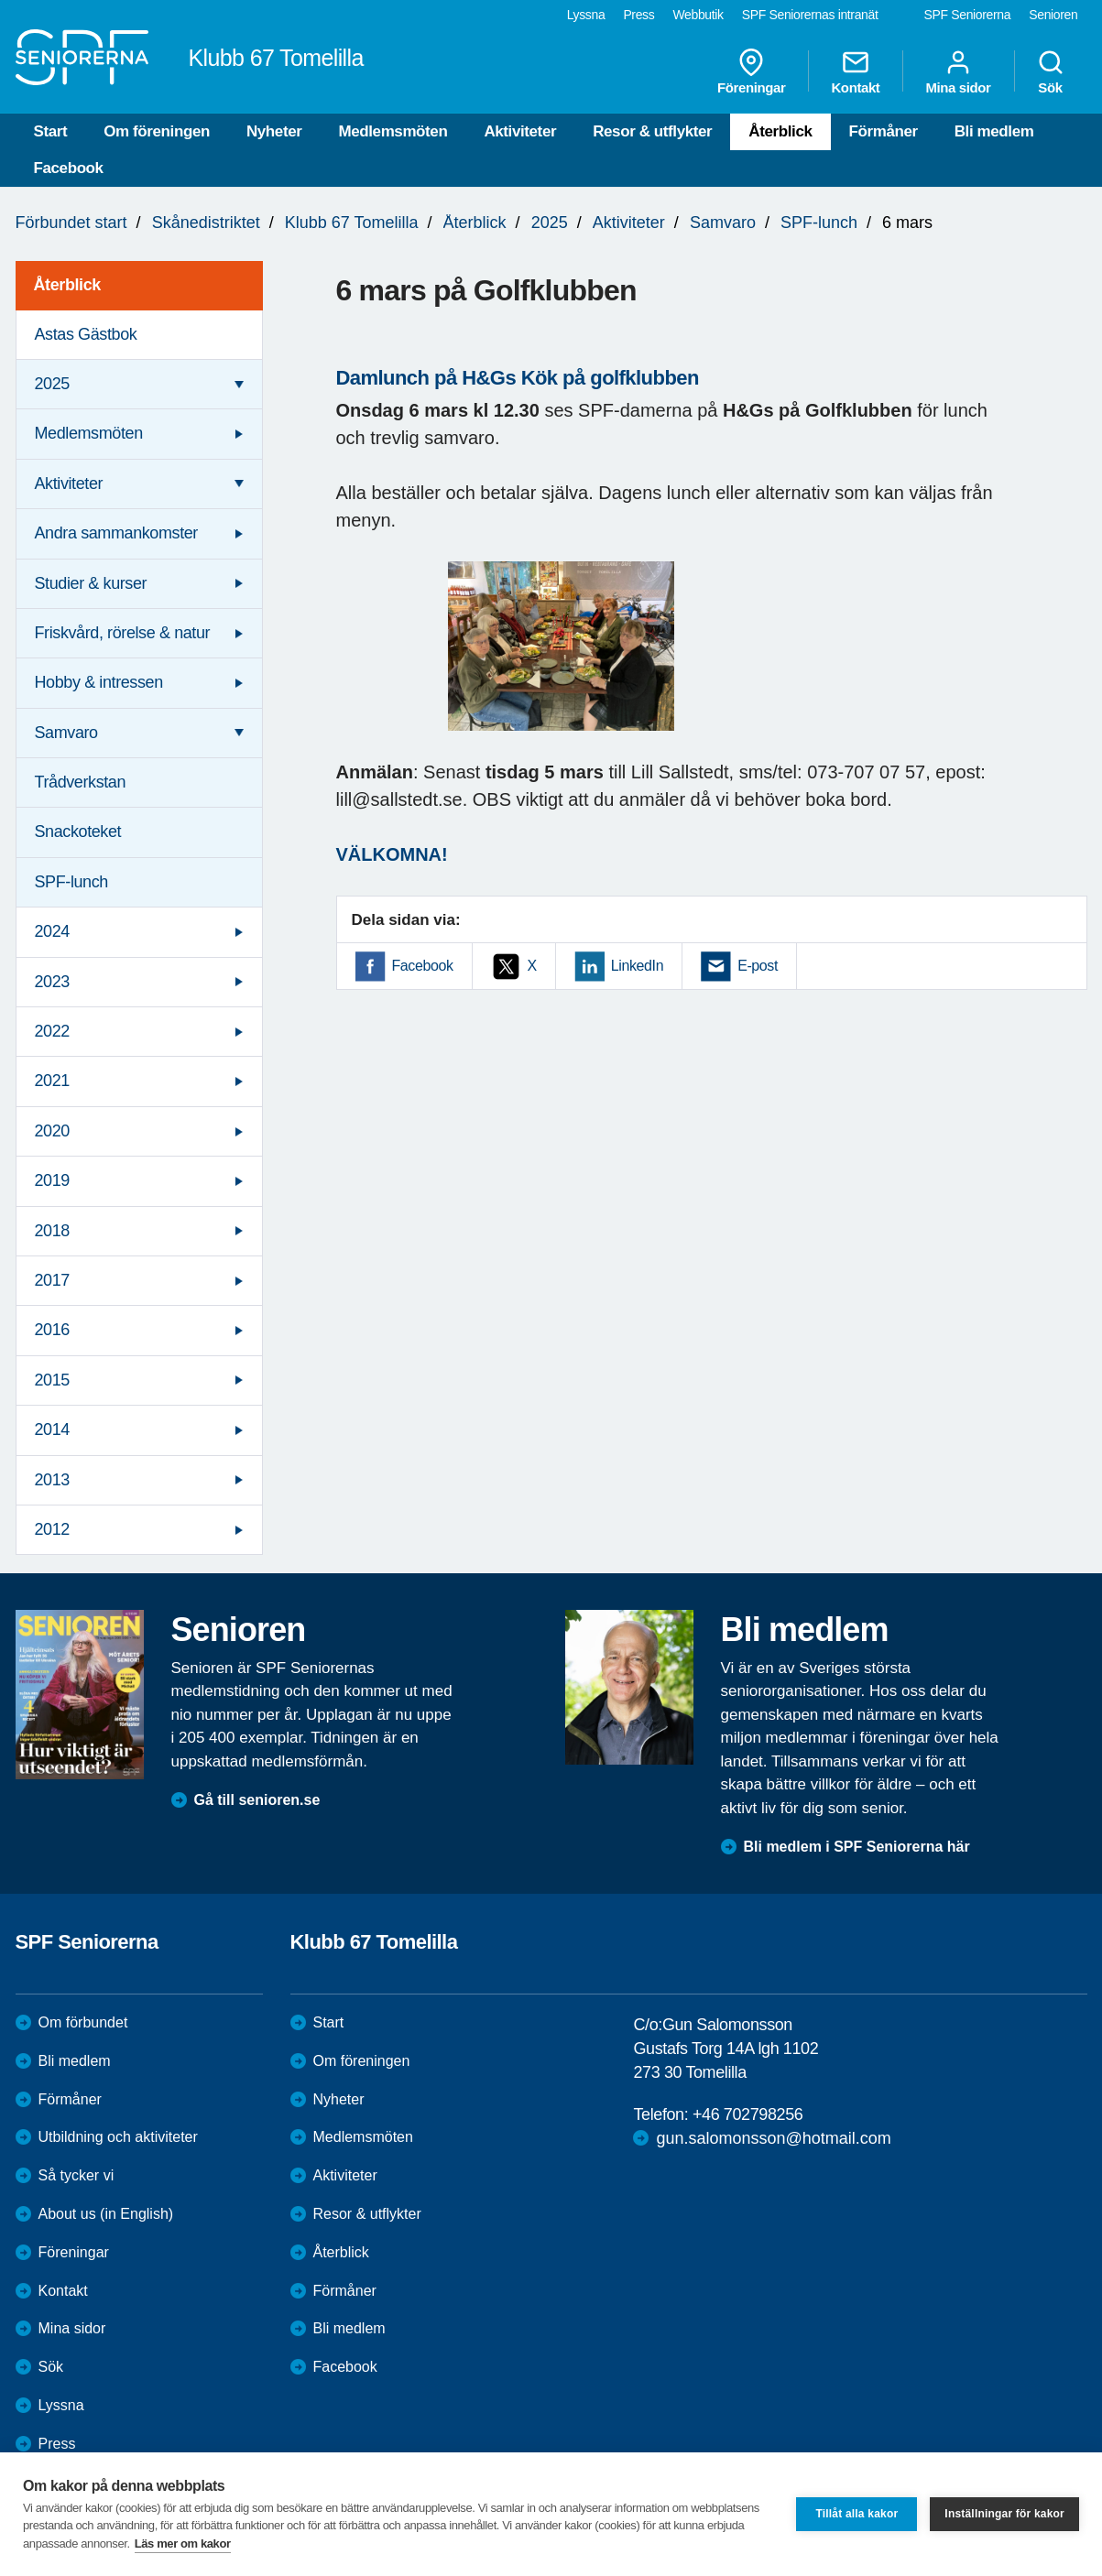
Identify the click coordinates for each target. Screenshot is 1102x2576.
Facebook (69, 168)
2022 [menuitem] (52, 1031)
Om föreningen (157, 131)
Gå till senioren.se (257, 1800)
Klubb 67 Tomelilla (352, 222)
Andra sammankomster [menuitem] (116, 533)
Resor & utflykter (652, 131)
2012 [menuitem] (52, 1529)
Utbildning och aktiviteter (118, 2137)
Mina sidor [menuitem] (957, 71)
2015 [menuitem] (52, 1380)
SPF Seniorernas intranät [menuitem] (810, 14)
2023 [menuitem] (52, 982)
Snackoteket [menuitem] (78, 831)
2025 (549, 222)
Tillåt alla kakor (856, 2513)
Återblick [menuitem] (67, 285)
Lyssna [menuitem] (586, 14)
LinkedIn (637, 965)
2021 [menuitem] (52, 1080)
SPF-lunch (818, 222)
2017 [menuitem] (52, 1280)
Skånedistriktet (206, 222)
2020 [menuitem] (52, 1131)
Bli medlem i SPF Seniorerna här (857, 1846)
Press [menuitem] (638, 14)
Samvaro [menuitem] (66, 732)
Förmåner (883, 131)
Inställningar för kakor (1004, 2513)
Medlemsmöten (392, 131)
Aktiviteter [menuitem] (69, 483)
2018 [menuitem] (52, 1231)
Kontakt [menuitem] (855, 71)
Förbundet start (71, 222)
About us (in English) (106, 2214)
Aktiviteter (520, 131)
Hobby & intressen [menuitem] (99, 682)
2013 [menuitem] (52, 1480)
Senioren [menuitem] (1053, 14)
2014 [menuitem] (52, 1429)
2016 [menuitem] (52, 1330)
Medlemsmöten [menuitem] (89, 433)
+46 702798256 (747, 2114)
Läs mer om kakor (183, 2543)
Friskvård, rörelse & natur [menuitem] (123, 633)
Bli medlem (994, 131)
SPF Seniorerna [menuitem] (967, 14)
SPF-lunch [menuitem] (71, 882)
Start (51, 131)
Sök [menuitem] (1050, 71)
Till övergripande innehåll (0, 0)
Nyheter (274, 131)
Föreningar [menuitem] (751, 71)
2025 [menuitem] (52, 384)
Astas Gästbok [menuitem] (86, 334)
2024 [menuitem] (52, 931)
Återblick (780, 131)
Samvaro (723, 222)
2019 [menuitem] (52, 1180)
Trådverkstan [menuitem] (80, 782)
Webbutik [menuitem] (697, 14)
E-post (757, 965)
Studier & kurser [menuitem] (91, 583)
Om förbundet (83, 2022)
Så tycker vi (76, 2175)
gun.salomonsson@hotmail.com (773, 2138)
